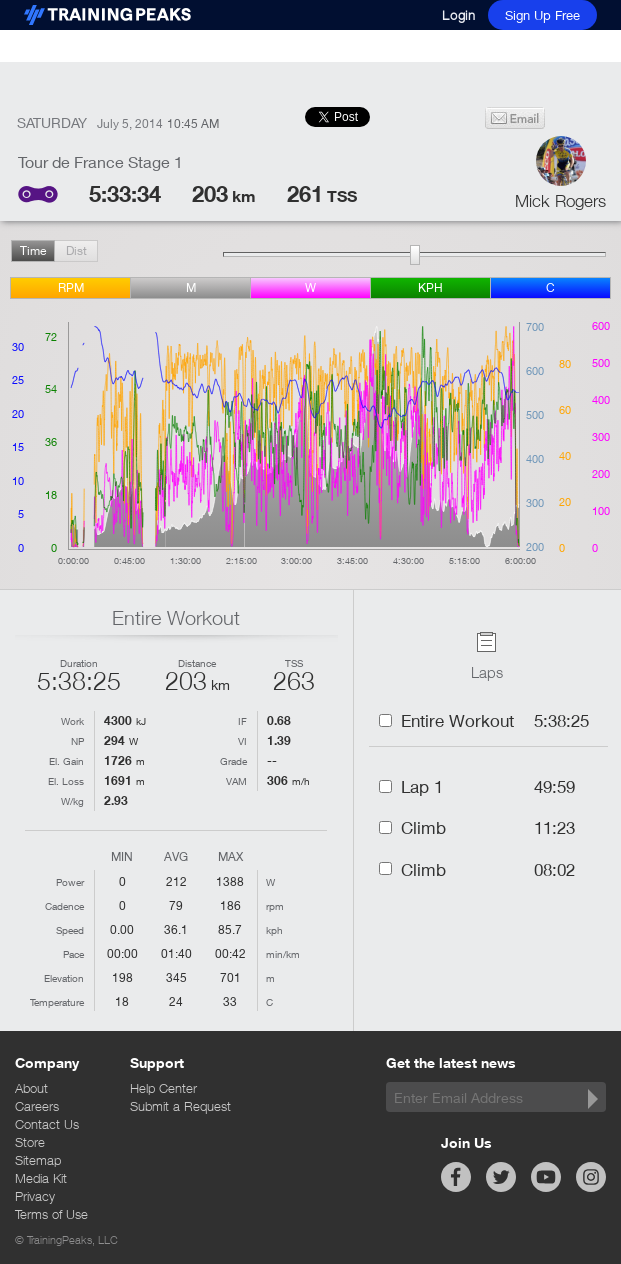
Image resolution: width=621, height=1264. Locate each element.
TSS (294, 663)
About (31, 1088)
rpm (71, 287)
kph (430, 287)
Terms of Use (51, 1214)
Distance (197, 663)
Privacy (35, 1196)
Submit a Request (180, 1106)
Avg (176, 857)
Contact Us (47, 1124)
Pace (73, 954)
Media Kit (41, 1178)
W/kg (72, 801)
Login (459, 15)
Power (70, 882)
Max (230, 857)
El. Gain (66, 761)
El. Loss (66, 781)
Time (33, 250)
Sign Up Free (542, 15)
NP (77, 741)
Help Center (163, 1088)
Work (72, 721)
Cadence (64, 906)
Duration (79, 663)
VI (242, 741)
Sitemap (38, 1160)
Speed (70, 930)
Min (122, 857)
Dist (76, 250)
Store (30, 1142)
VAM (236, 781)
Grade (233, 761)
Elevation (64, 978)
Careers (37, 1106)
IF (242, 721)
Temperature (57, 1002)
